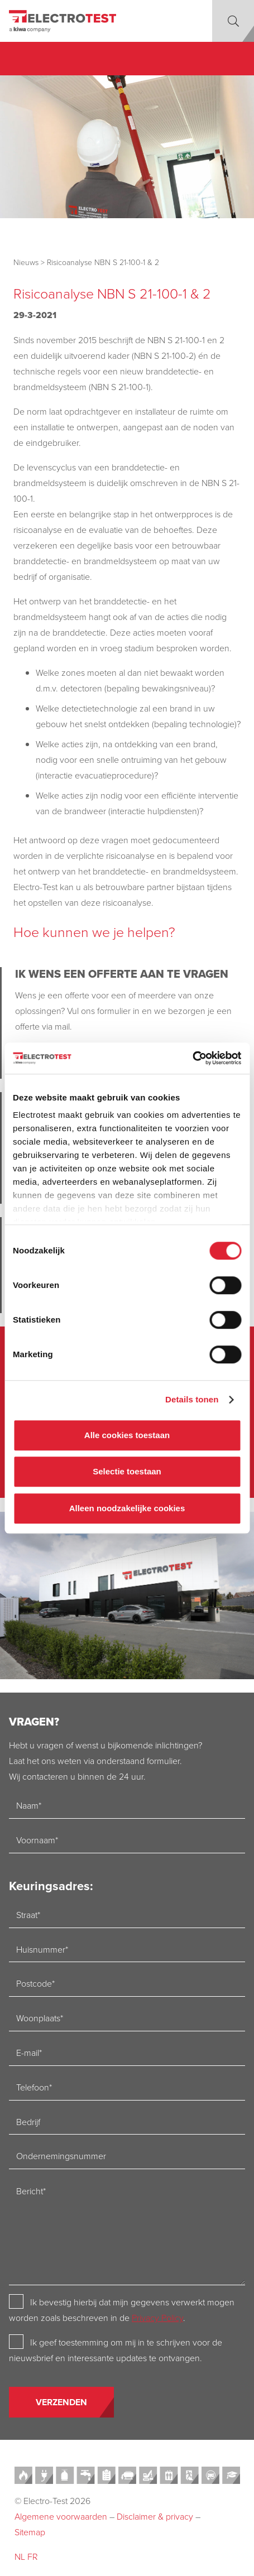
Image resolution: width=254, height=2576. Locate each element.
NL (20, 2556)
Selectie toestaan (127, 1471)
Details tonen (191, 1399)
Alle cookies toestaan (127, 1435)
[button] (233, 21)
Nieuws (26, 262)
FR (32, 2556)
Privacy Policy (157, 2317)
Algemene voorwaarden (61, 2516)
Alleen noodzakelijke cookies (127, 1508)
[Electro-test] (62, 21)
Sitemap (30, 2532)
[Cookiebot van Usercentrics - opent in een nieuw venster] (192, 1058)
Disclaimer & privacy (155, 2516)
